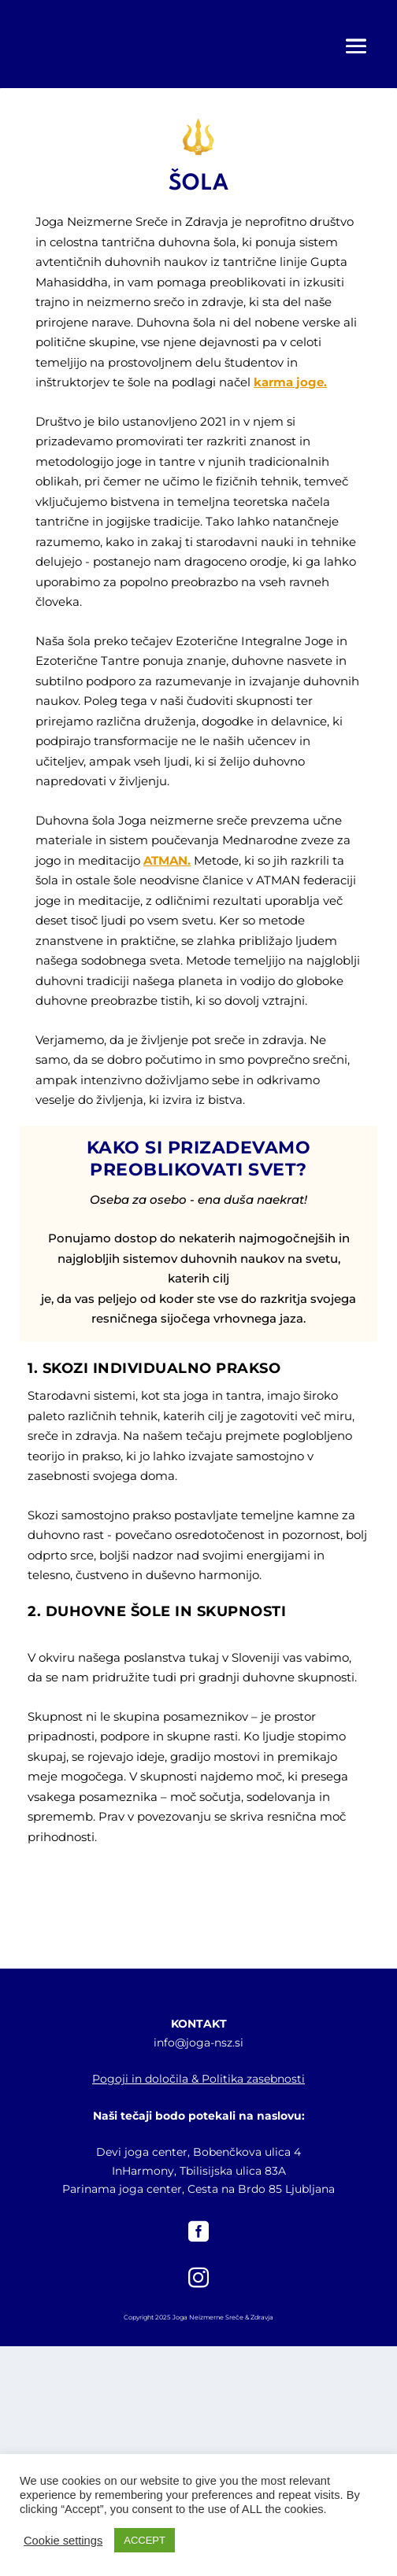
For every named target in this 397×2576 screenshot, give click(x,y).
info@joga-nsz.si (198, 2042)
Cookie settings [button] (63, 2540)
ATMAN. (167, 860)
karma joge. (290, 382)
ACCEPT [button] (144, 2540)
